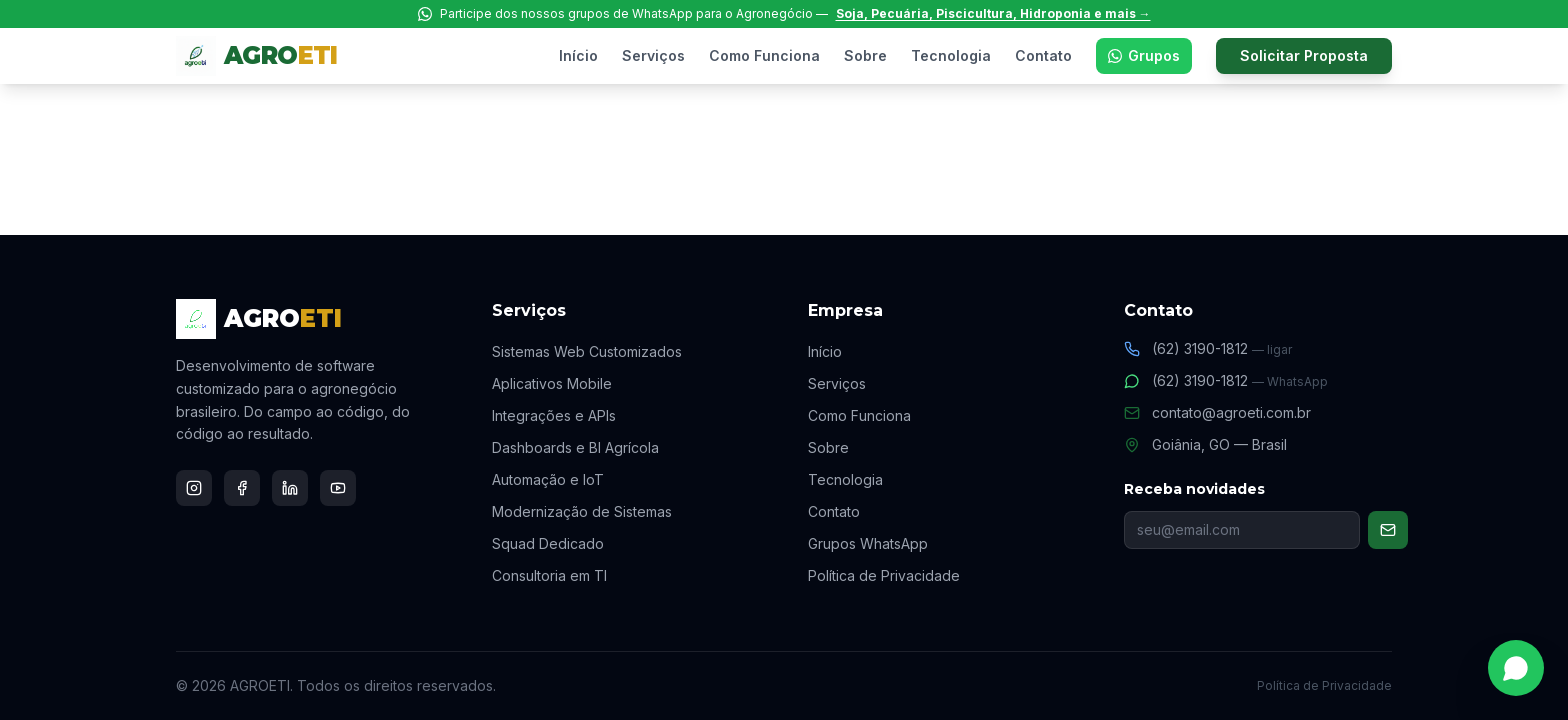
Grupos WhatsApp (868, 543)
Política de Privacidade (884, 575)
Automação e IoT (548, 479)
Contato (1043, 55)
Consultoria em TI (549, 575)
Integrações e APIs (554, 415)
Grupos (1144, 55)
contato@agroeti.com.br (1217, 412)
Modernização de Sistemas (582, 511)
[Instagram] (194, 488)
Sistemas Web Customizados (587, 351)
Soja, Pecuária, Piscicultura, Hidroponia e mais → (993, 13)
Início (578, 55)
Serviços (653, 55)
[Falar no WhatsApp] (1516, 668)
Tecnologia (951, 55)
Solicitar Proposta (1304, 55)
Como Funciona (764, 55)
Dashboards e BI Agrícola (575, 447)
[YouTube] (338, 488)
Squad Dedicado (548, 543)
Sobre (865, 55)
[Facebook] (242, 488)
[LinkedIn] (290, 488)
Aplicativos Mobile (552, 383)
